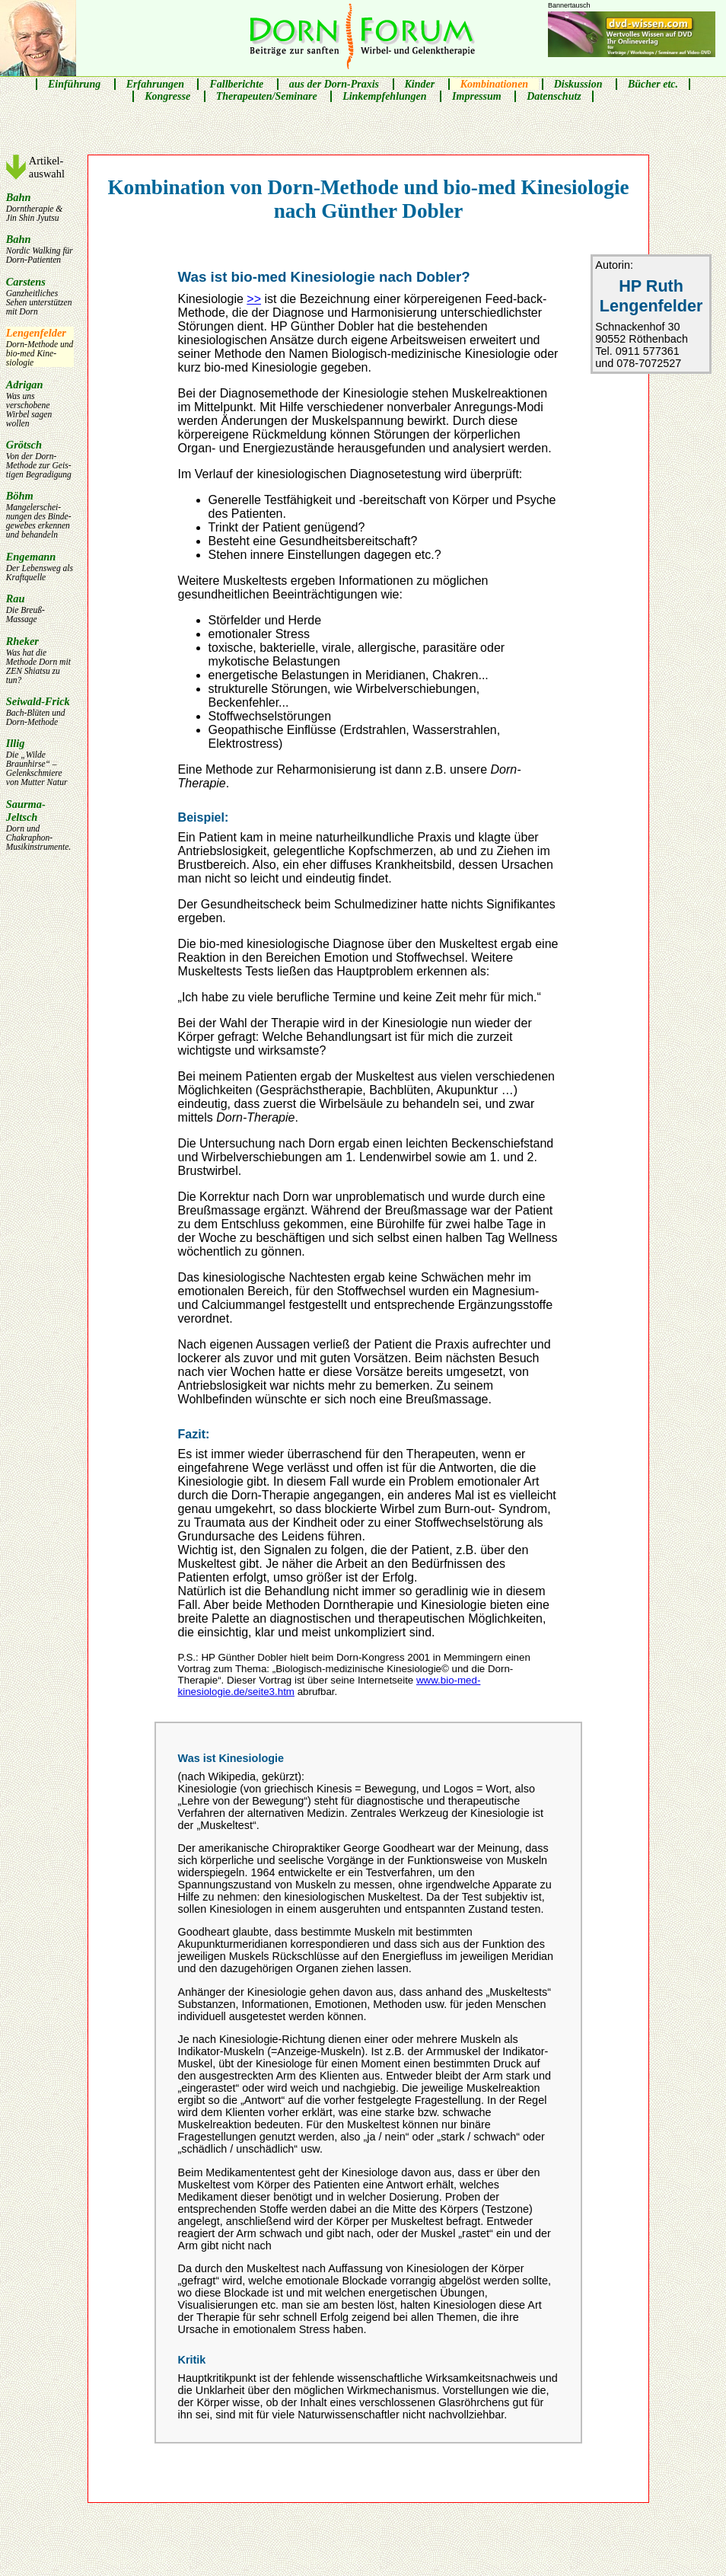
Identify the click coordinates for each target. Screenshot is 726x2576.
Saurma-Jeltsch (40, 824)
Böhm (40, 514)
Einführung (74, 84)
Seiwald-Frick (40, 710)
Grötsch (40, 459)
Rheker (40, 660)
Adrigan (40, 403)
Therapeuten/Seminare (266, 96)
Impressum (477, 96)
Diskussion (578, 84)
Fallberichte (236, 84)
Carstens (40, 296)
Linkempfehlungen (384, 96)
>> (254, 298)
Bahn (40, 206)
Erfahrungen (155, 84)
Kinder (420, 84)
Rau (40, 608)
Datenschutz (554, 96)
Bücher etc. (653, 84)
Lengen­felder (40, 347)
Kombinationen (494, 84)
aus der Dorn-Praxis (334, 84)
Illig (40, 762)
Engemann (40, 566)
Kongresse (167, 96)
